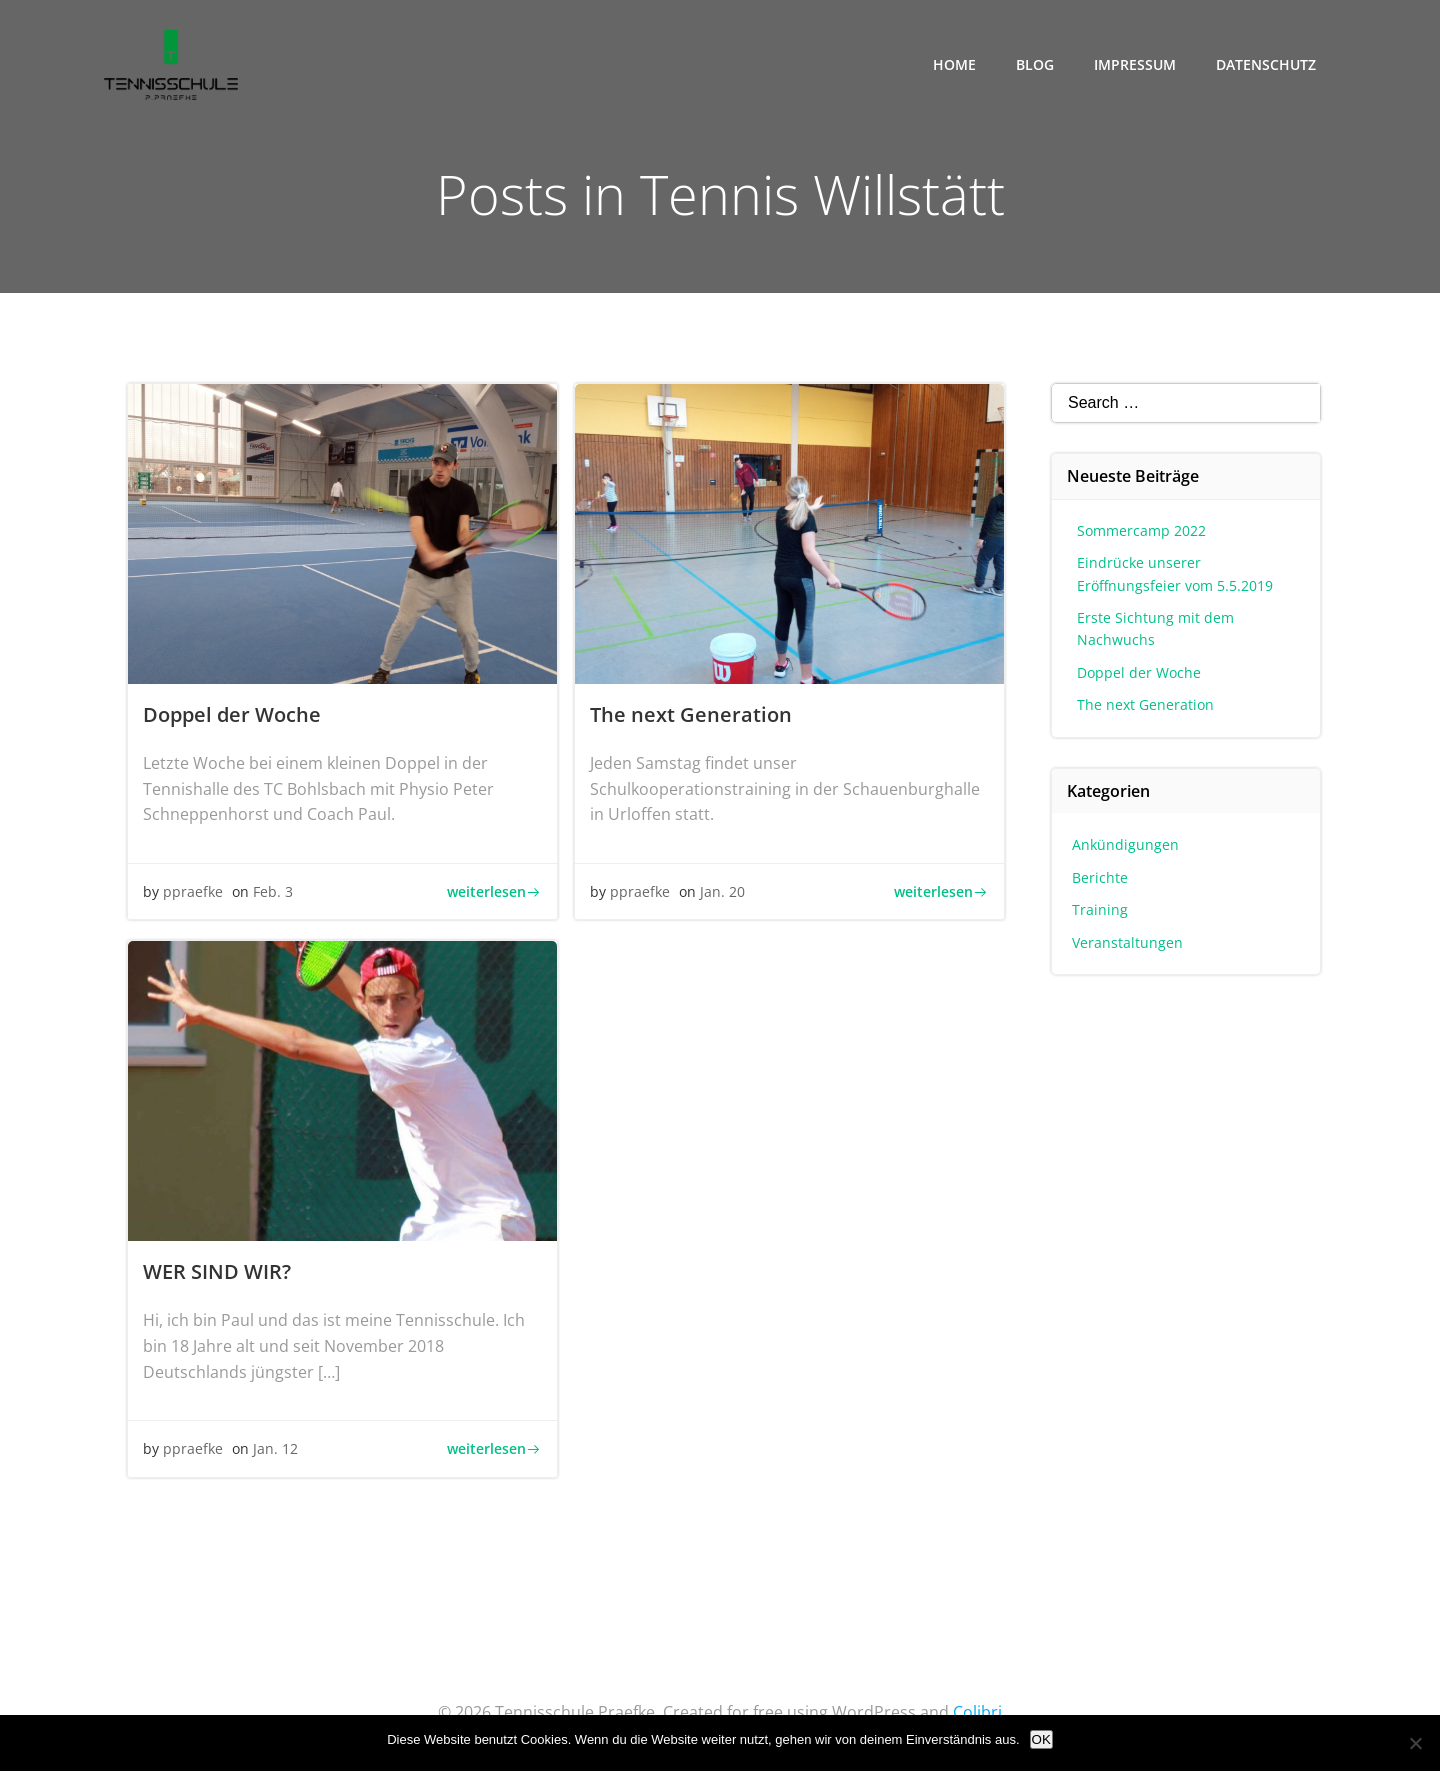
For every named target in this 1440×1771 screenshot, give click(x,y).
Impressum (1135, 64)
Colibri (977, 1712)
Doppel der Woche (1139, 672)
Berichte (1100, 877)
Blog (1035, 64)
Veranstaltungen (1127, 942)
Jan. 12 (275, 1448)
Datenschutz (1266, 64)
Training (1100, 909)
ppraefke (193, 891)
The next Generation (1145, 704)
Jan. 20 (722, 891)
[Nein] (1415, 1743)
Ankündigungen (1125, 844)
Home (954, 64)
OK (1041, 1739)
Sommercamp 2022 (1141, 530)
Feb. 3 (273, 891)
